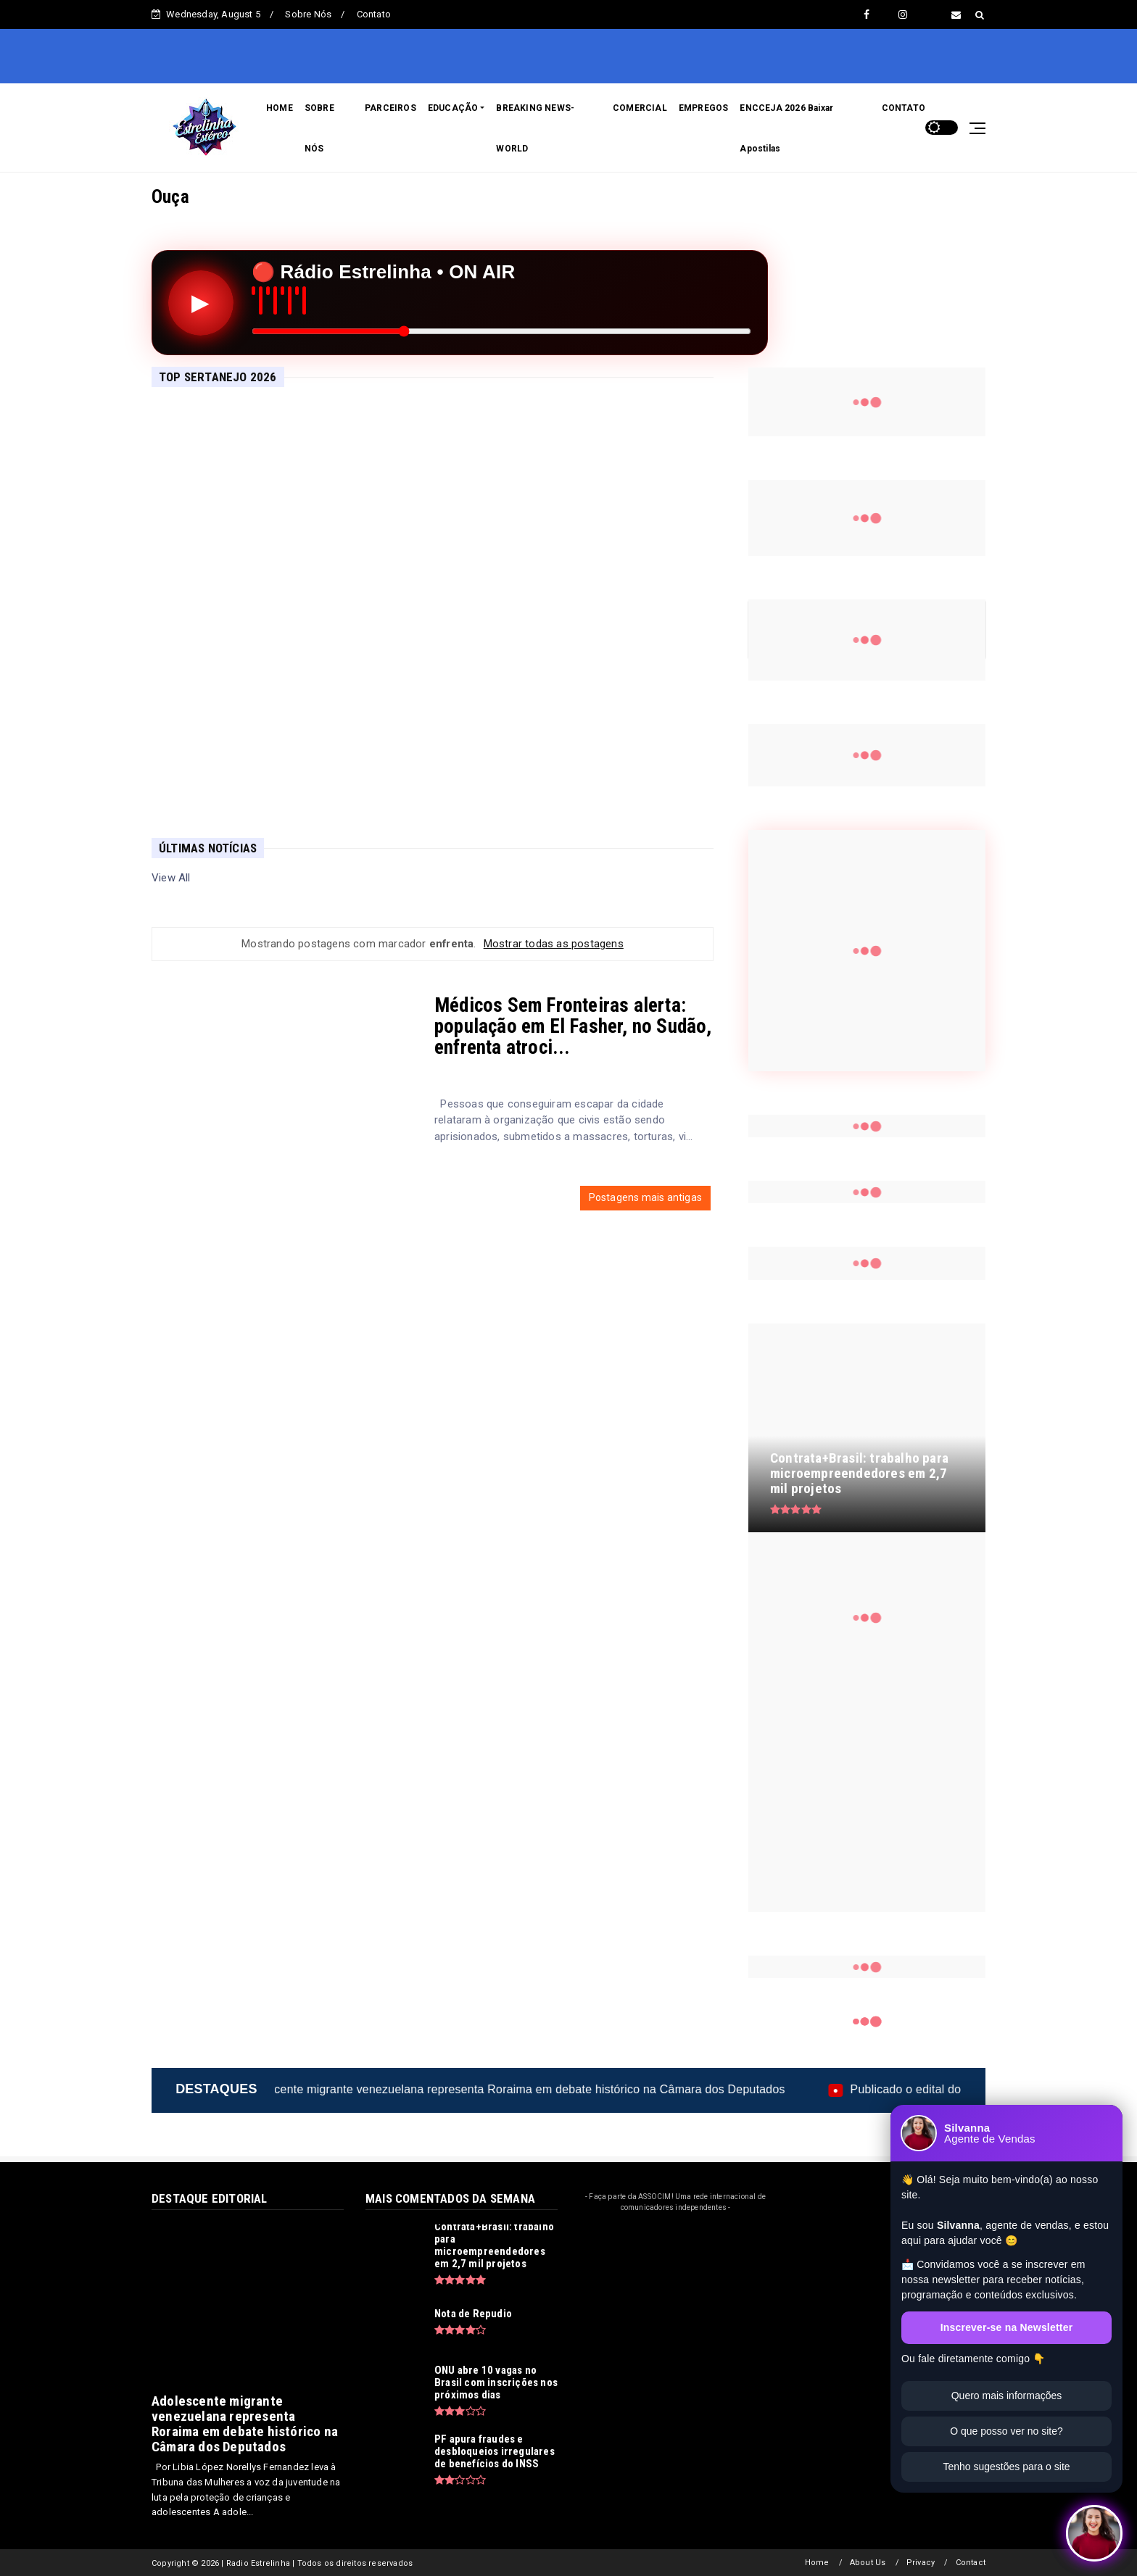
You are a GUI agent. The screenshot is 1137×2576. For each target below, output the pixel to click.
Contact (970, 2563)
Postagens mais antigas (645, 1197)
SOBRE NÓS (319, 128)
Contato (374, 14)
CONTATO (903, 108)
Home (817, 2563)
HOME (279, 108)
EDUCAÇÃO (453, 108)
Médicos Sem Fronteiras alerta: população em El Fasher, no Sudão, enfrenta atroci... (573, 1026)
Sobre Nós (308, 14)
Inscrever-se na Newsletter (1006, 2327)
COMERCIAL (640, 108)
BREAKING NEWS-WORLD (535, 128)
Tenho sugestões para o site (1006, 2466)
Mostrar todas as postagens (554, 943)
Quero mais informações (1006, 2395)
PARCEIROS (390, 108)
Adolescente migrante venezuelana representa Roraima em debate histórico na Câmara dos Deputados (583, 2089)
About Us (868, 2563)
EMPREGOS (704, 108)
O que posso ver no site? (1006, 2431)
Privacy (920, 2563)
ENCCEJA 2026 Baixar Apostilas (786, 128)
